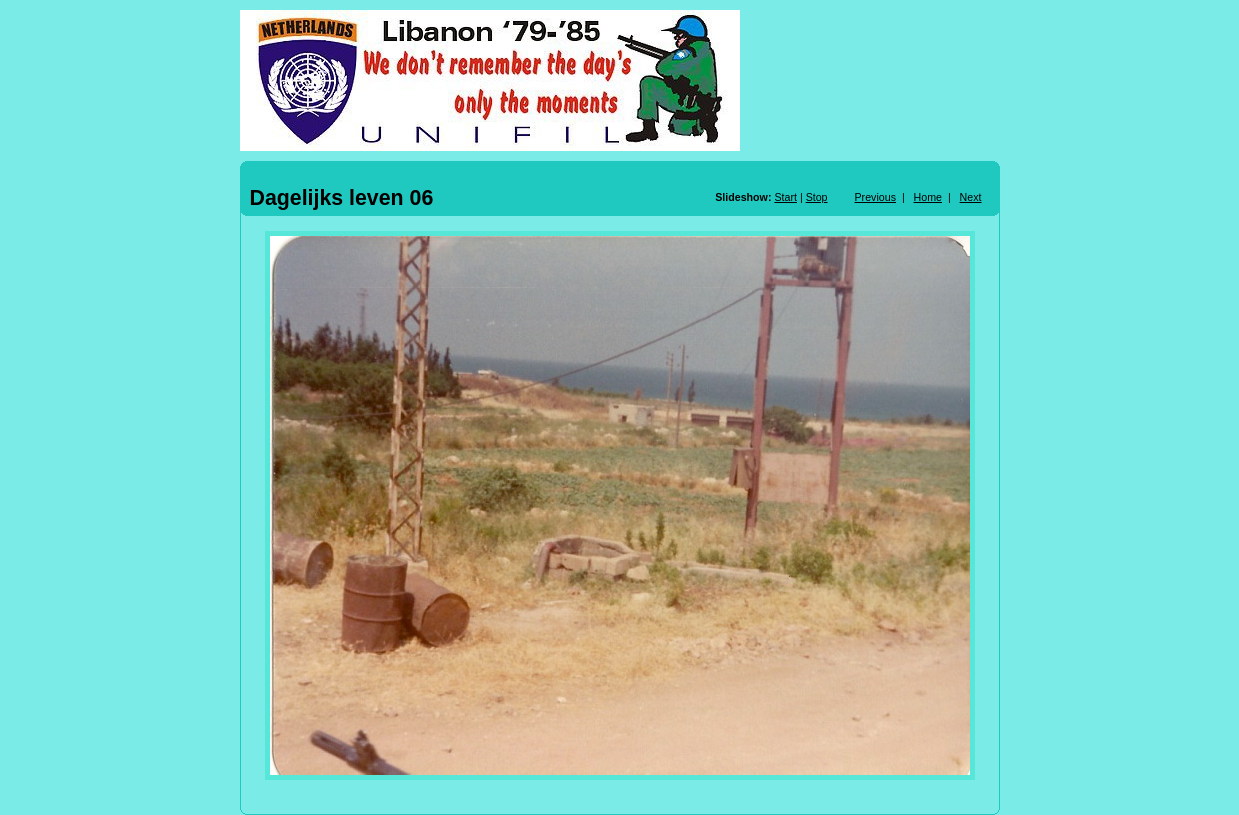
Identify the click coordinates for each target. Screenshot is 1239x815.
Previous (875, 197)
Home (928, 197)
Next (971, 197)
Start (785, 197)
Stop (817, 197)
